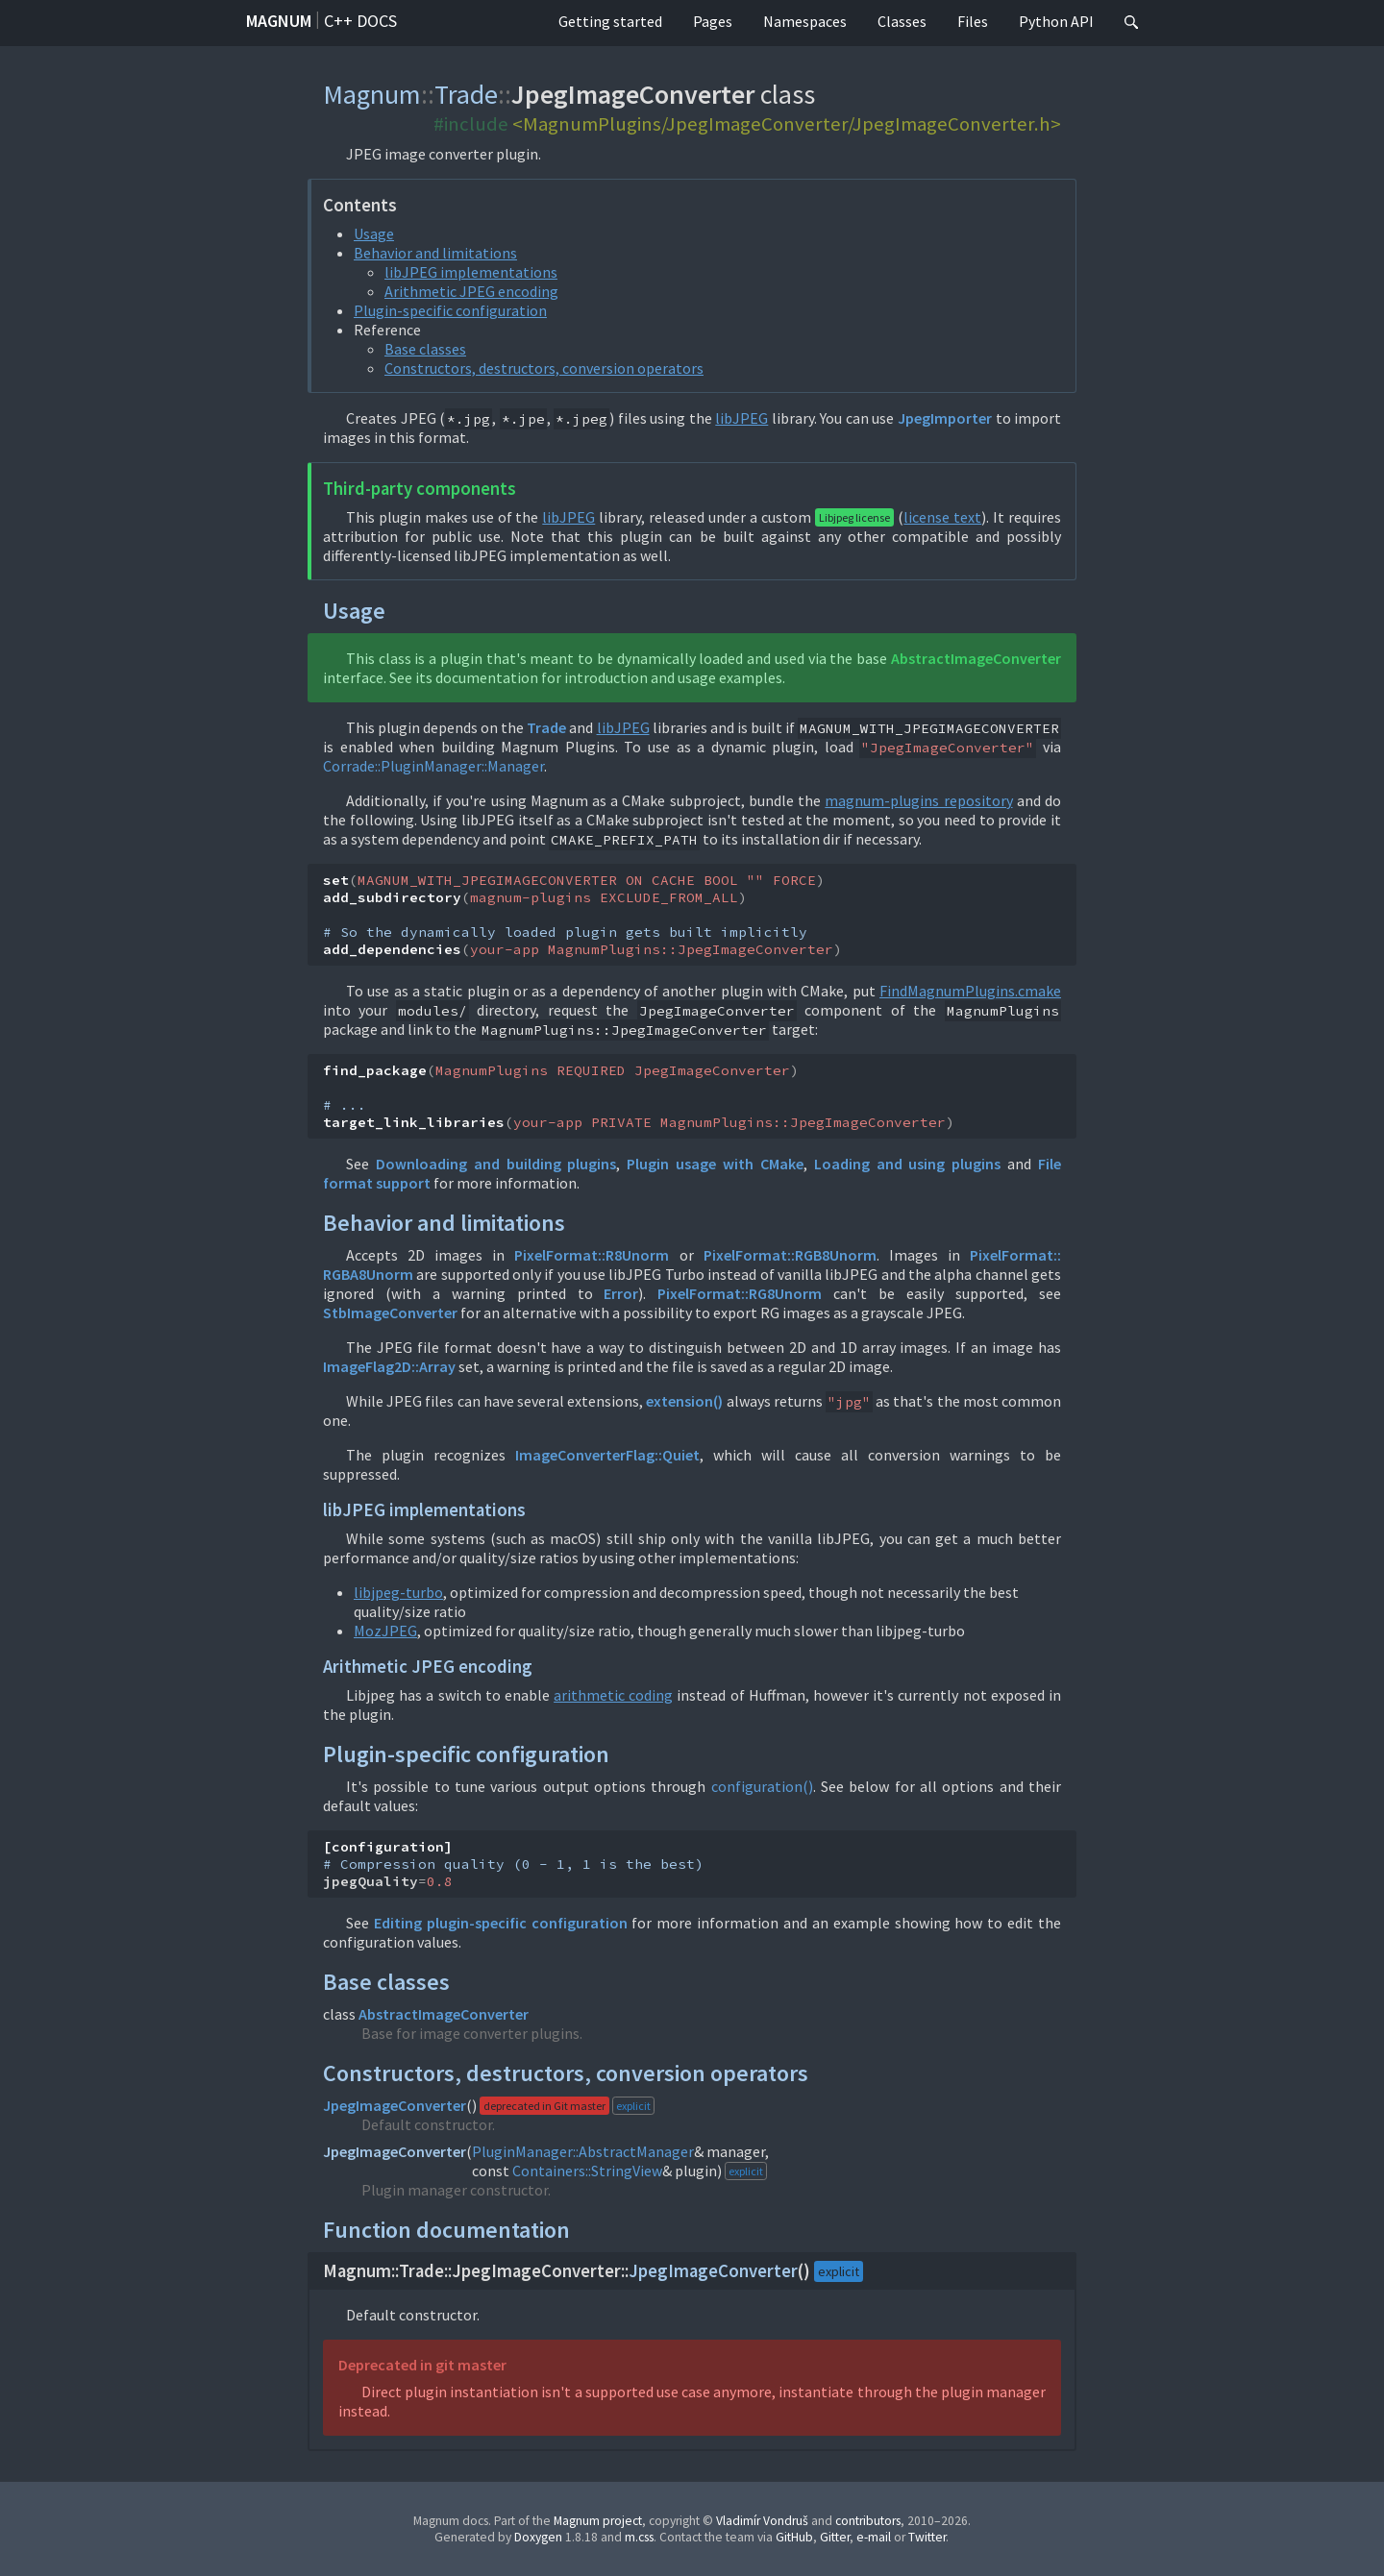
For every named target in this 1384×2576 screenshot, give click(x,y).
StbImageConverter (390, 1312)
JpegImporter (945, 418)
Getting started (610, 21)
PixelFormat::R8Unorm (591, 1254)
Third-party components (419, 489)
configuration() (762, 1786)
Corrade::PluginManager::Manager (433, 765)
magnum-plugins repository (918, 800)
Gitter (835, 2537)
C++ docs (360, 21)
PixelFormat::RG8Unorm (739, 1293)
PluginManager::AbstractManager (583, 2151)
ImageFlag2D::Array (389, 1366)
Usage (374, 233)
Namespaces (805, 21)
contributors (868, 2521)
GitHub (794, 2537)
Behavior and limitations (435, 252)
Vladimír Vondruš (762, 2521)
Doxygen (538, 2537)
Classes (902, 21)
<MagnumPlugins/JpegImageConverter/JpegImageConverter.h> (786, 123)
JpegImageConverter (394, 2105)
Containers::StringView (587, 2170)
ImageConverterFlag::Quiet (607, 1454)
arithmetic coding (613, 1695)
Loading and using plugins (907, 1163)
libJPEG (741, 418)
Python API (1056, 21)
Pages (712, 21)
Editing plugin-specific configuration (501, 1922)
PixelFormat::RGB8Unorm (790, 1254)
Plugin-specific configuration (450, 310)
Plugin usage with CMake (715, 1163)
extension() (684, 1401)
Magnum (278, 21)
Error (621, 1293)
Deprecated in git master (422, 2364)
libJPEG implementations (470, 272)
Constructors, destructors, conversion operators (544, 368)
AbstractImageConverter (976, 658)
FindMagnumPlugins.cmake (970, 990)
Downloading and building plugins (496, 1163)
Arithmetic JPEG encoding (471, 291)
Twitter (927, 2537)
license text (942, 517)
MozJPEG (385, 1630)
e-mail (873, 2537)
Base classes (425, 348)
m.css (639, 2537)
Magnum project (598, 2521)
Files (972, 21)
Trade (466, 94)
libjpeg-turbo (398, 1592)
